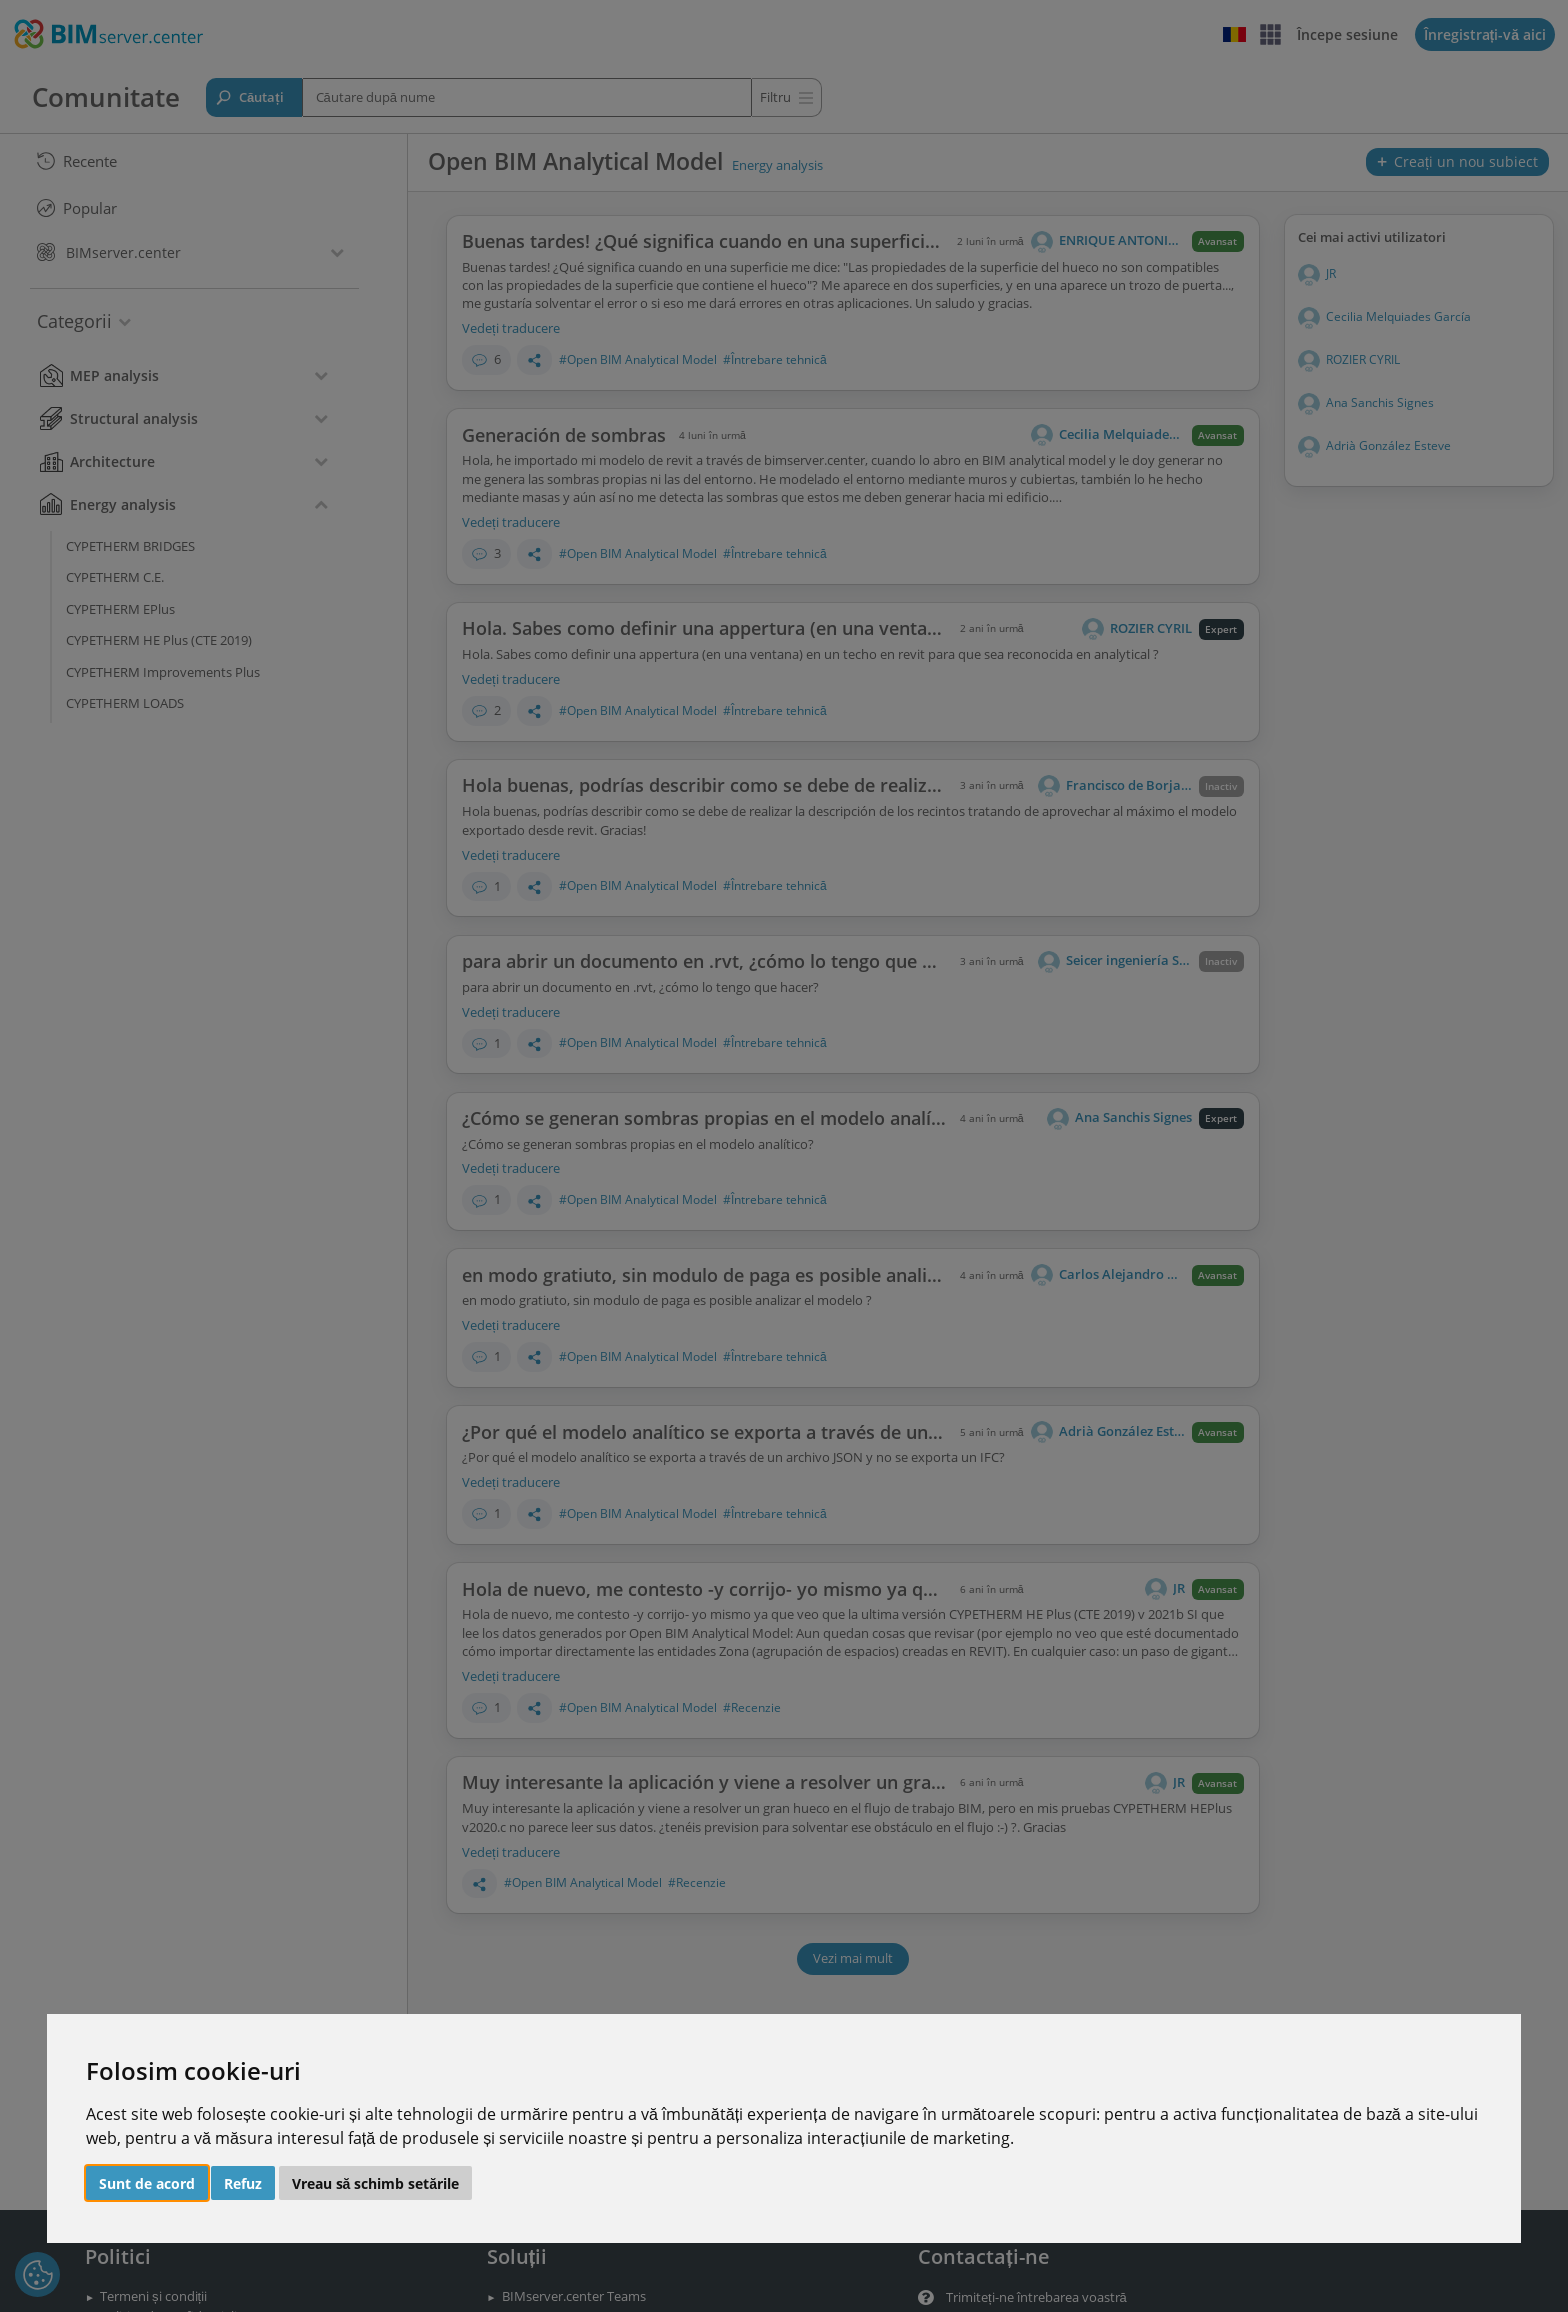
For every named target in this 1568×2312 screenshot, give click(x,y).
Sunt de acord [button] (147, 2183)
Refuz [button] (243, 2183)
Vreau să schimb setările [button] (376, 2183)
